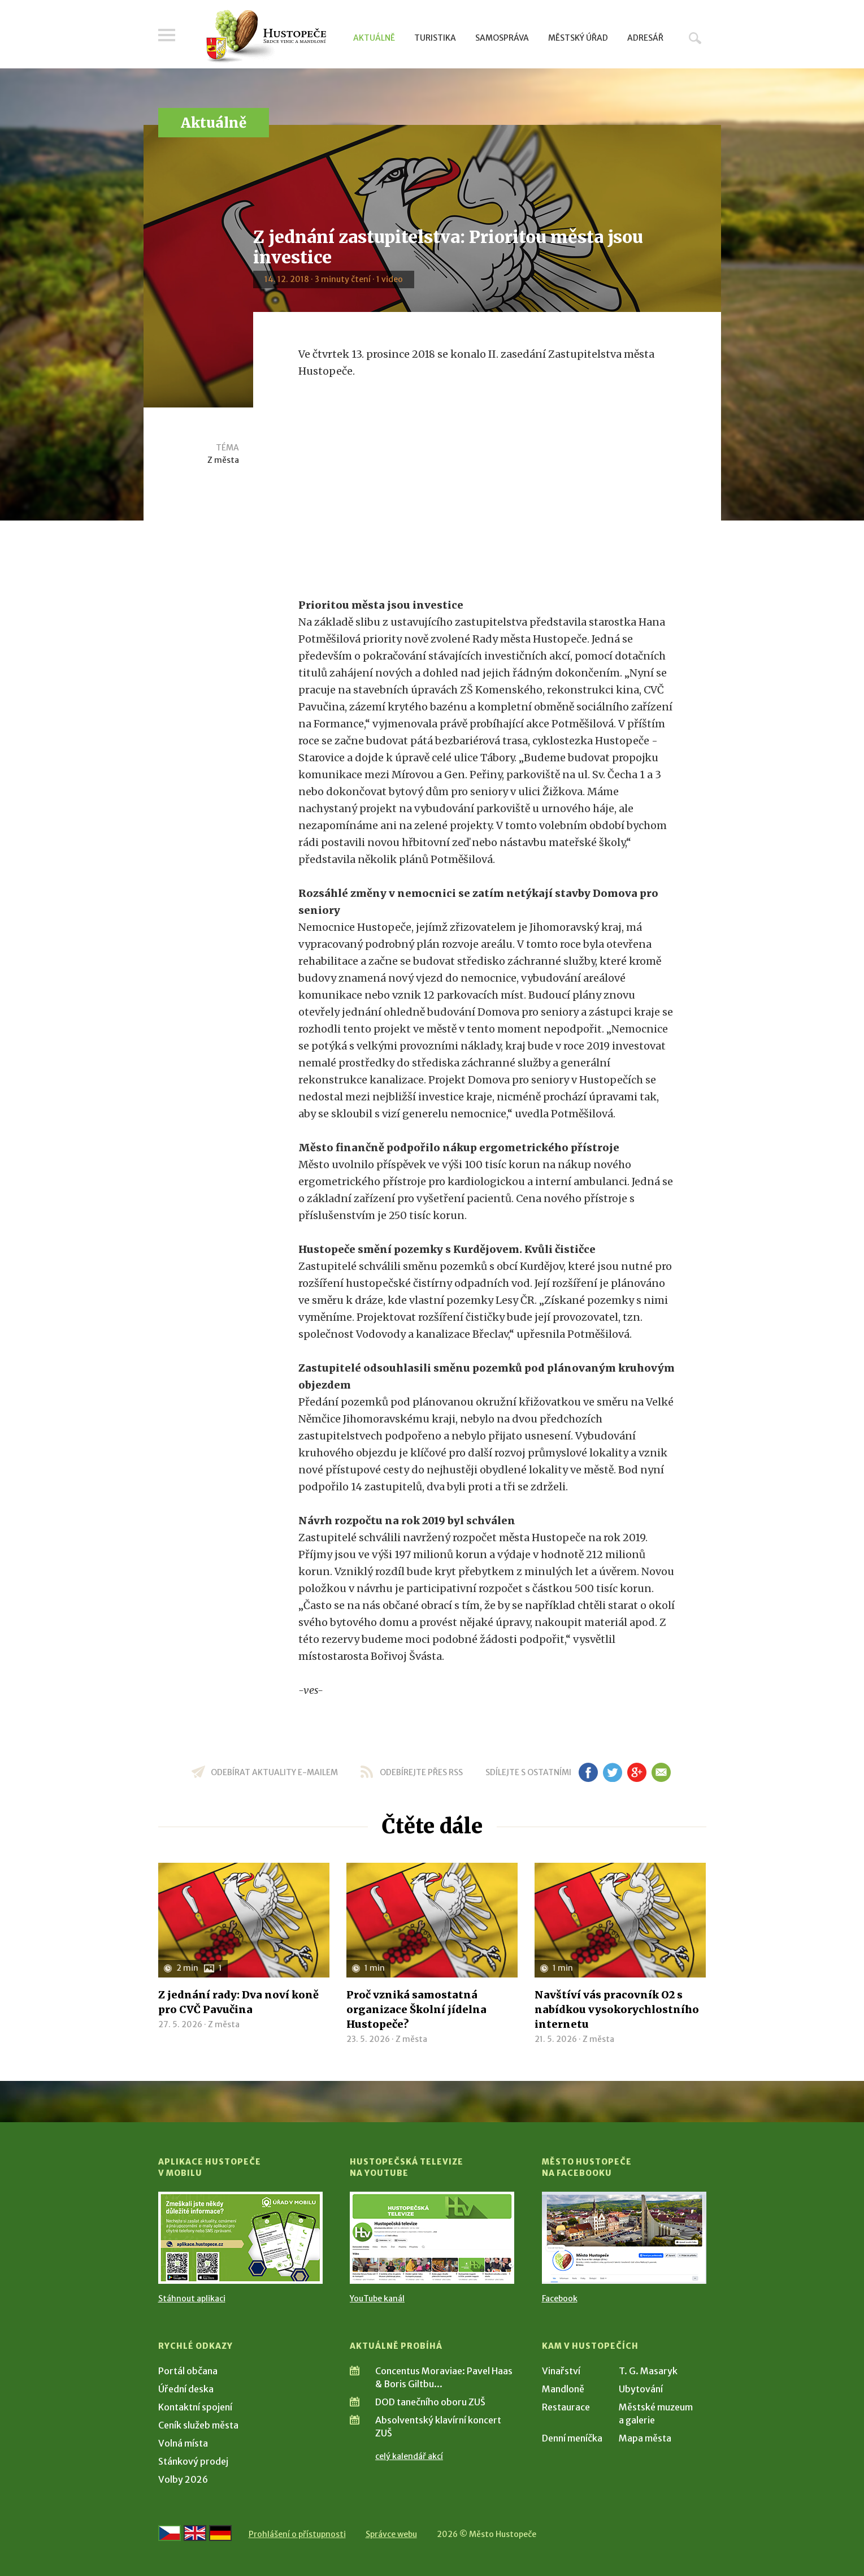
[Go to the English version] (195, 2533)
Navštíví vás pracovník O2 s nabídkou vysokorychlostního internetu (617, 2009)
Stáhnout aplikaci (191, 2298)
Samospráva (502, 38)
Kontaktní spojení (195, 2407)
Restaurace (566, 2407)
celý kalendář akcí (409, 2456)
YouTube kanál (377, 2298)
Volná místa (183, 2443)
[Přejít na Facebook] (624, 2238)
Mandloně (563, 2389)
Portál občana (188, 2370)
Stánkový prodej (193, 2461)
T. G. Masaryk (648, 2370)
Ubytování (641, 2389)
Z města (223, 460)
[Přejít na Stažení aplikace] (240, 2238)
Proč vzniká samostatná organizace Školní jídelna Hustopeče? (416, 2009)
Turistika (435, 38)
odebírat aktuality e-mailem (274, 1772)
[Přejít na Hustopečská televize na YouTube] (432, 2238)
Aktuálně (374, 38)
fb (588, 1772)
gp (637, 1772)
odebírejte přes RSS (421, 1772)
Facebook (560, 2298)
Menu (166, 35)
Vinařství (561, 2370)
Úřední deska (186, 2389)
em (661, 1772)
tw (612, 1772)
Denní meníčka (572, 2438)
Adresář (645, 38)
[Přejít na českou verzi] (169, 2533)
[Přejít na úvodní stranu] (266, 37)
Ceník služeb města (198, 2425)
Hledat (695, 38)
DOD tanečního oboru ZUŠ (430, 2402)
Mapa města (645, 2438)
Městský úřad (578, 38)
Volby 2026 (183, 2479)
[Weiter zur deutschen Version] (220, 2533)
